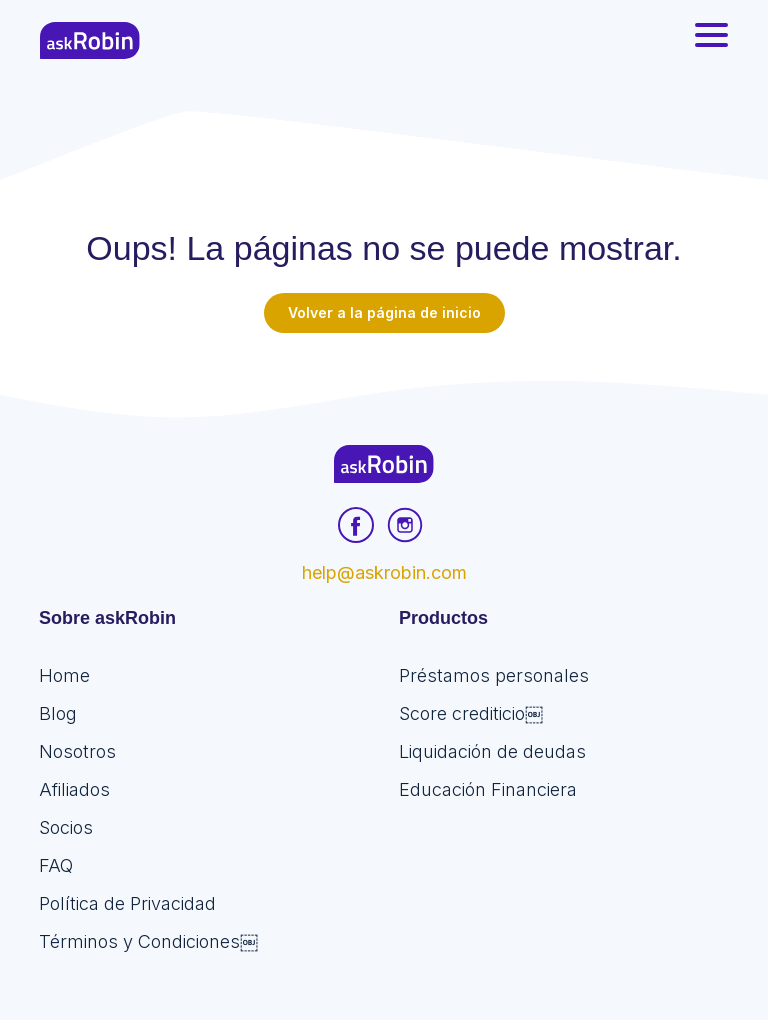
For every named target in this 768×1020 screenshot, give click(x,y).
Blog (58, 713)
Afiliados (74, 789)
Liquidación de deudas (492, 751)
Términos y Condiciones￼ (148, 941)
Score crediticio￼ (471, 713)
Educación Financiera (488, 789)
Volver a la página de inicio (384, 312)
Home (64, 675)
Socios (66, 827)
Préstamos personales (494, 675)
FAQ (56, 865)
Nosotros (77, 751)
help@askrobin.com (384, 572)
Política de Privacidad (127, 903)
